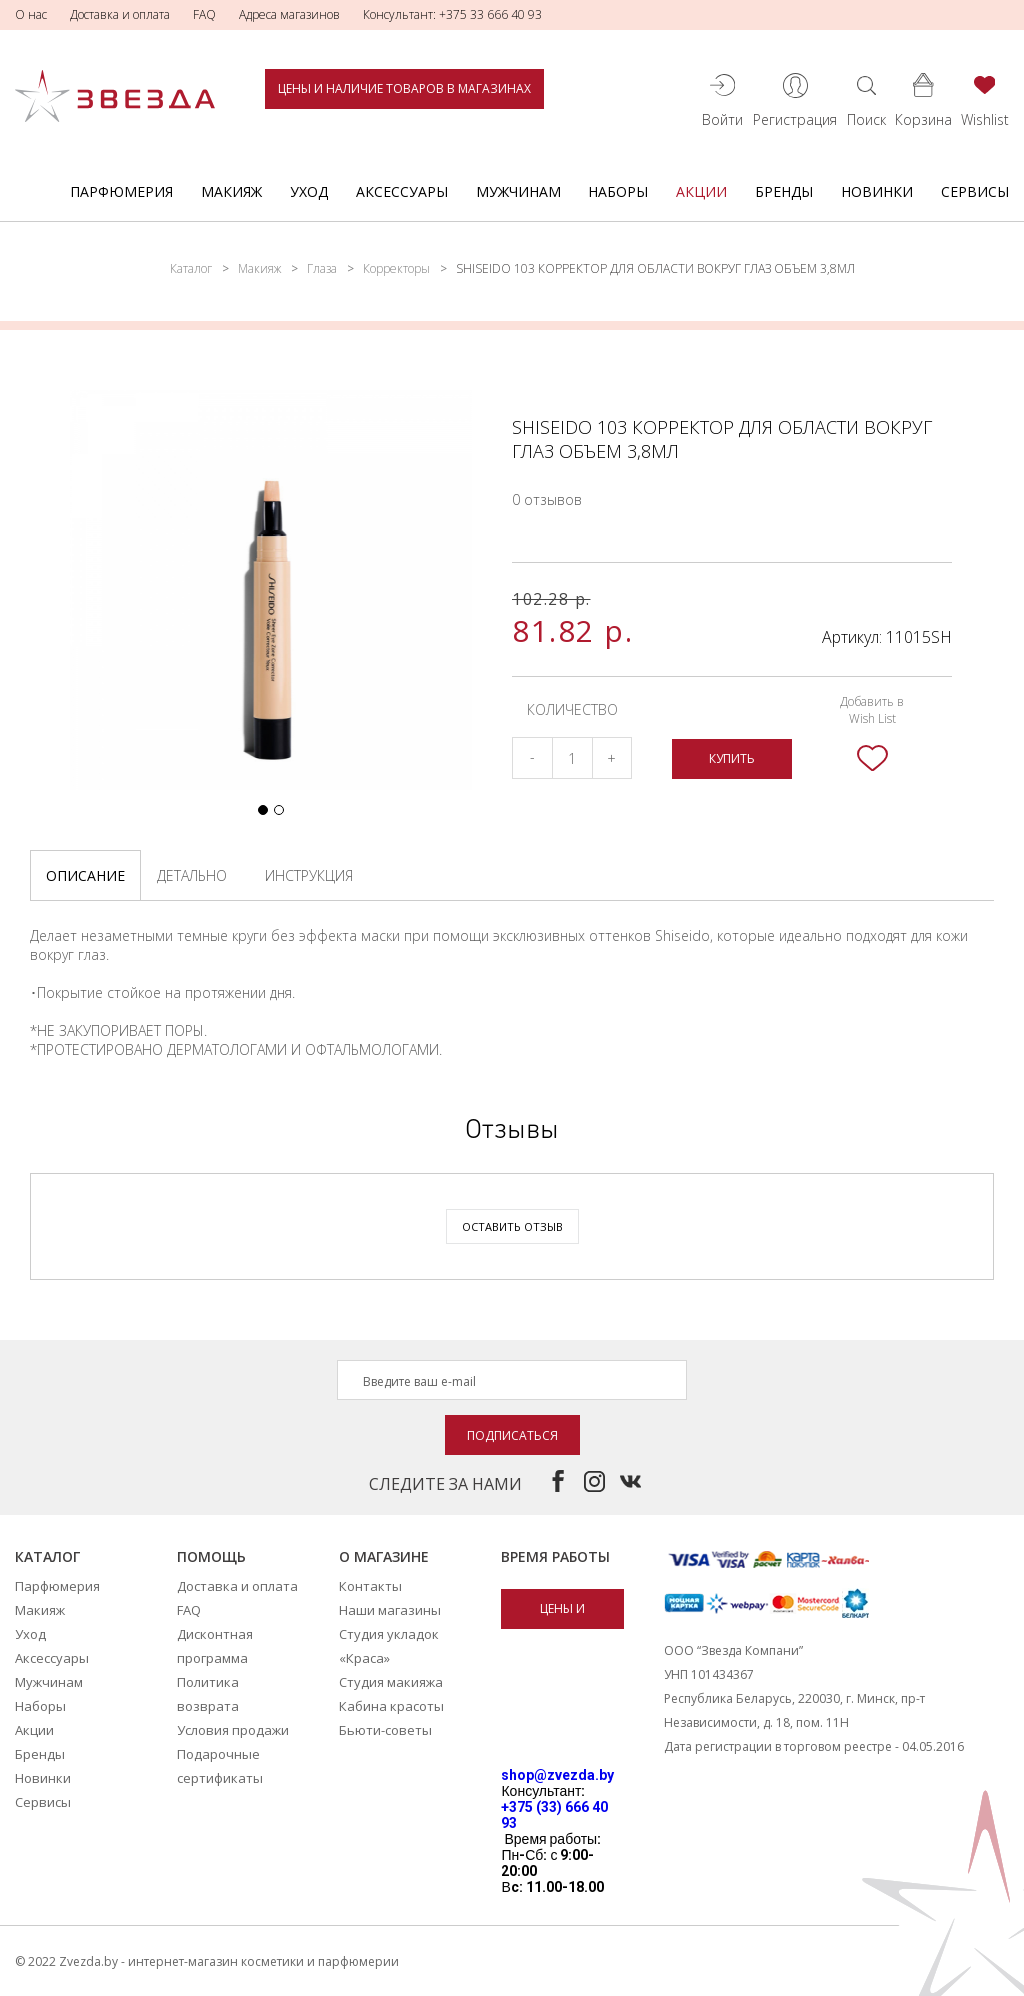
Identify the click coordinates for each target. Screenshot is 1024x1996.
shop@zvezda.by (557, 1775)
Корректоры (396, 268)
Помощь (211, 1556)
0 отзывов (547, 499)
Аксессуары (402, 191)
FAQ (204, 14)
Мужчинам (518, 191)
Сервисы (975, 191)
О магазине (384, 1556)
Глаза (322, 268)
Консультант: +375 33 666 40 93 (452, 14)
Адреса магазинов (289, 14)
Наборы (618, 191)
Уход (309, 191)
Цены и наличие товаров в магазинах (404, 88)
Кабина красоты (391, 1706)
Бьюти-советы (385, 1730)
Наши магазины (390, 1610)
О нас (31, 14)
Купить (732, 758)
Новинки (877, 191)
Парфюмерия (121, 191)
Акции (701, 191)
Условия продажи (233, 1730)
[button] (263, 810)
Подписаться (512, 1435)
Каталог (191, 268)
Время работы (555, 1556)
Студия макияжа (391, 1682)
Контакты (370, 1586)
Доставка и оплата (120, 14)
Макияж (231, 191)
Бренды (784, 191)
